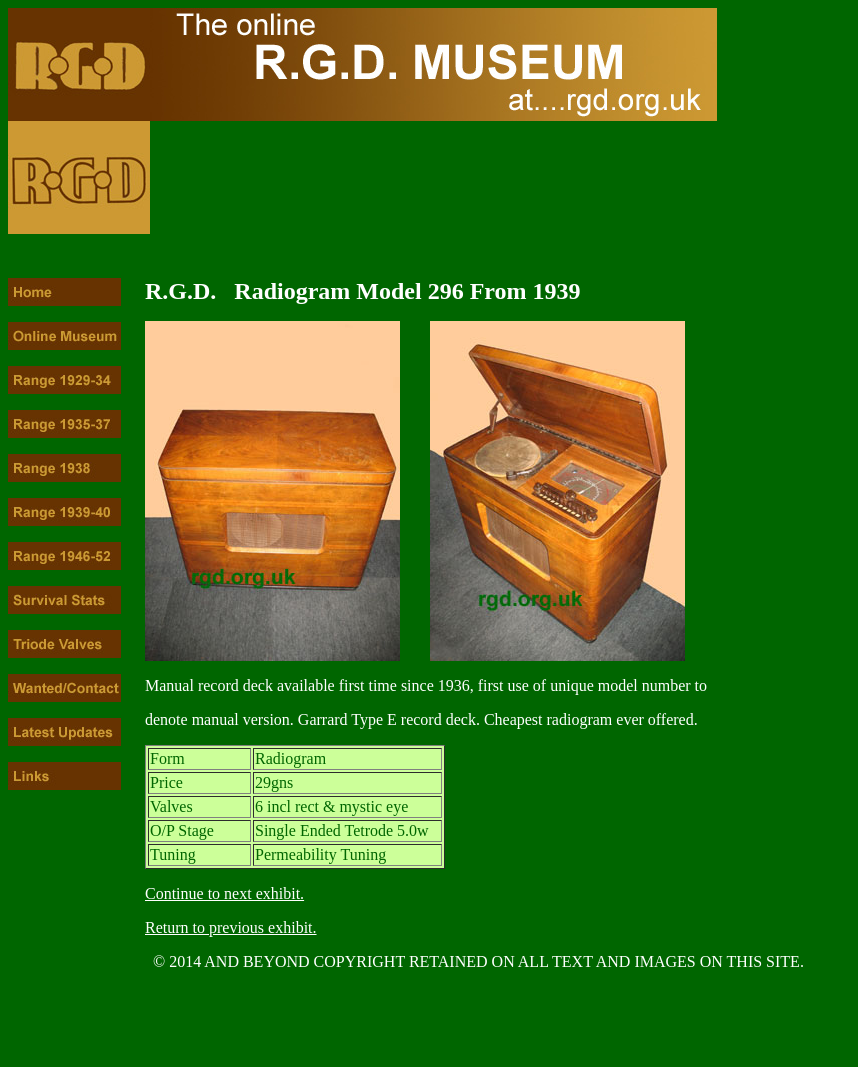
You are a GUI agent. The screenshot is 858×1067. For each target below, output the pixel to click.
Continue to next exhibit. (224, 893)
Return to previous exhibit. (231, 927)
